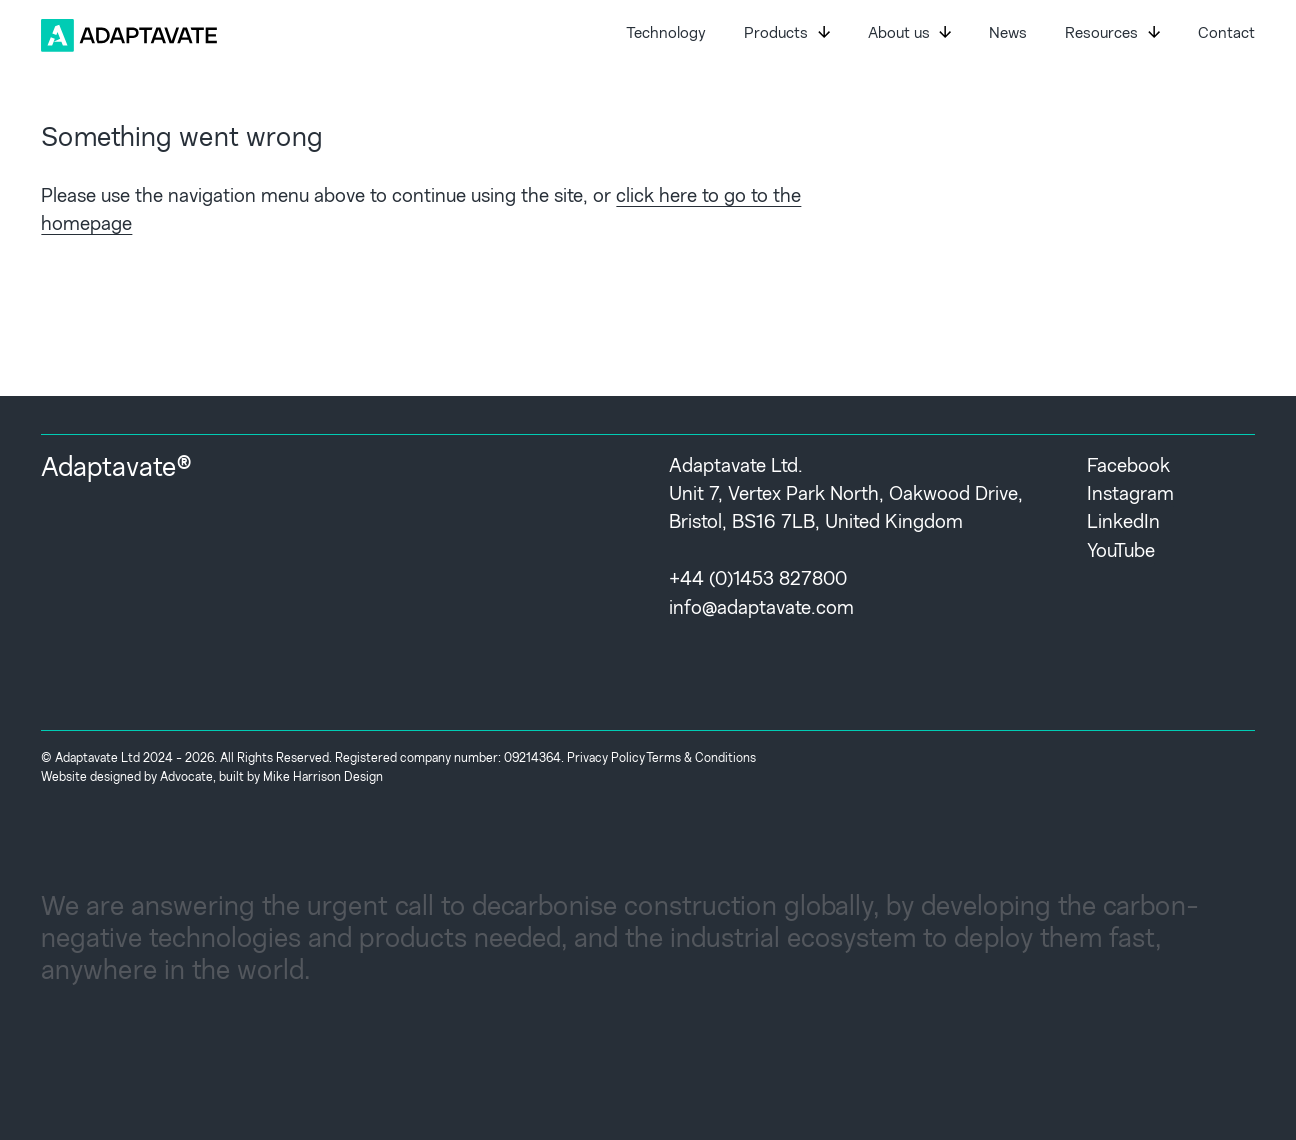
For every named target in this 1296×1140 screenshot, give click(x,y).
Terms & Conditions (701, 759)
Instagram (1130, 495)
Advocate (186, 778)
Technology (666, 34)
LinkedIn (1123, 523)
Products (786, 34)
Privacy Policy (606, 759)
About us (909, 34)
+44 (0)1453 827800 (758, 580)
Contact (1226, 34)
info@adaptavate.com (761, 609)
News (1008, 34)
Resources (1112, 34)
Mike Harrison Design (323, 778)
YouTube (1121, 552)
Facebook (1128, 467)
